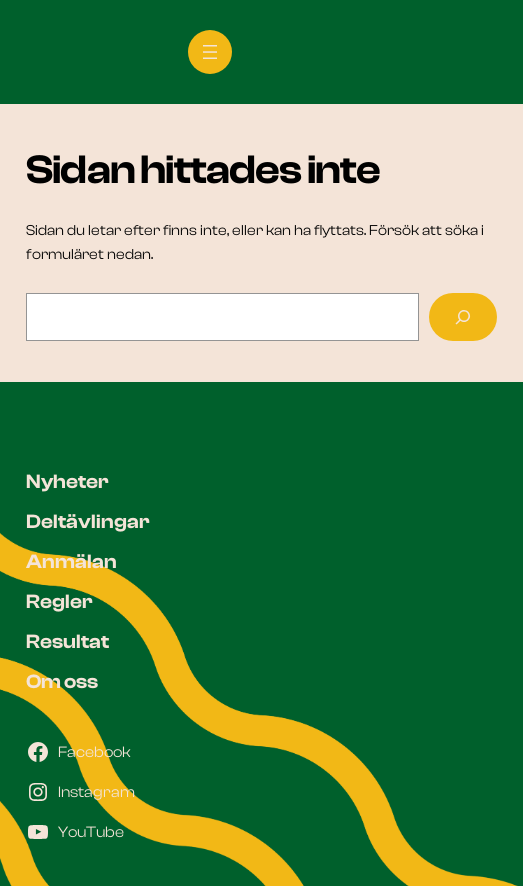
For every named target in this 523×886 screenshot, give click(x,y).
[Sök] (463, 317)
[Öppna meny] (210, 52)
